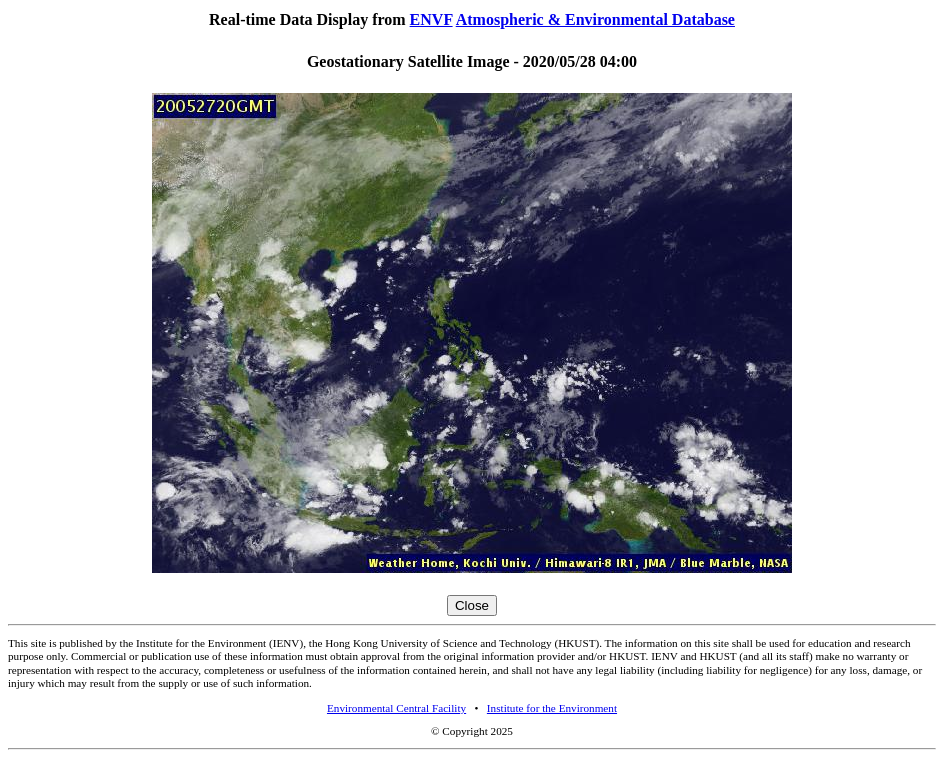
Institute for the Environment (552, 708)
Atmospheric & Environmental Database (595, 19)
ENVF (431, 19)
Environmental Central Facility (396, 708)
